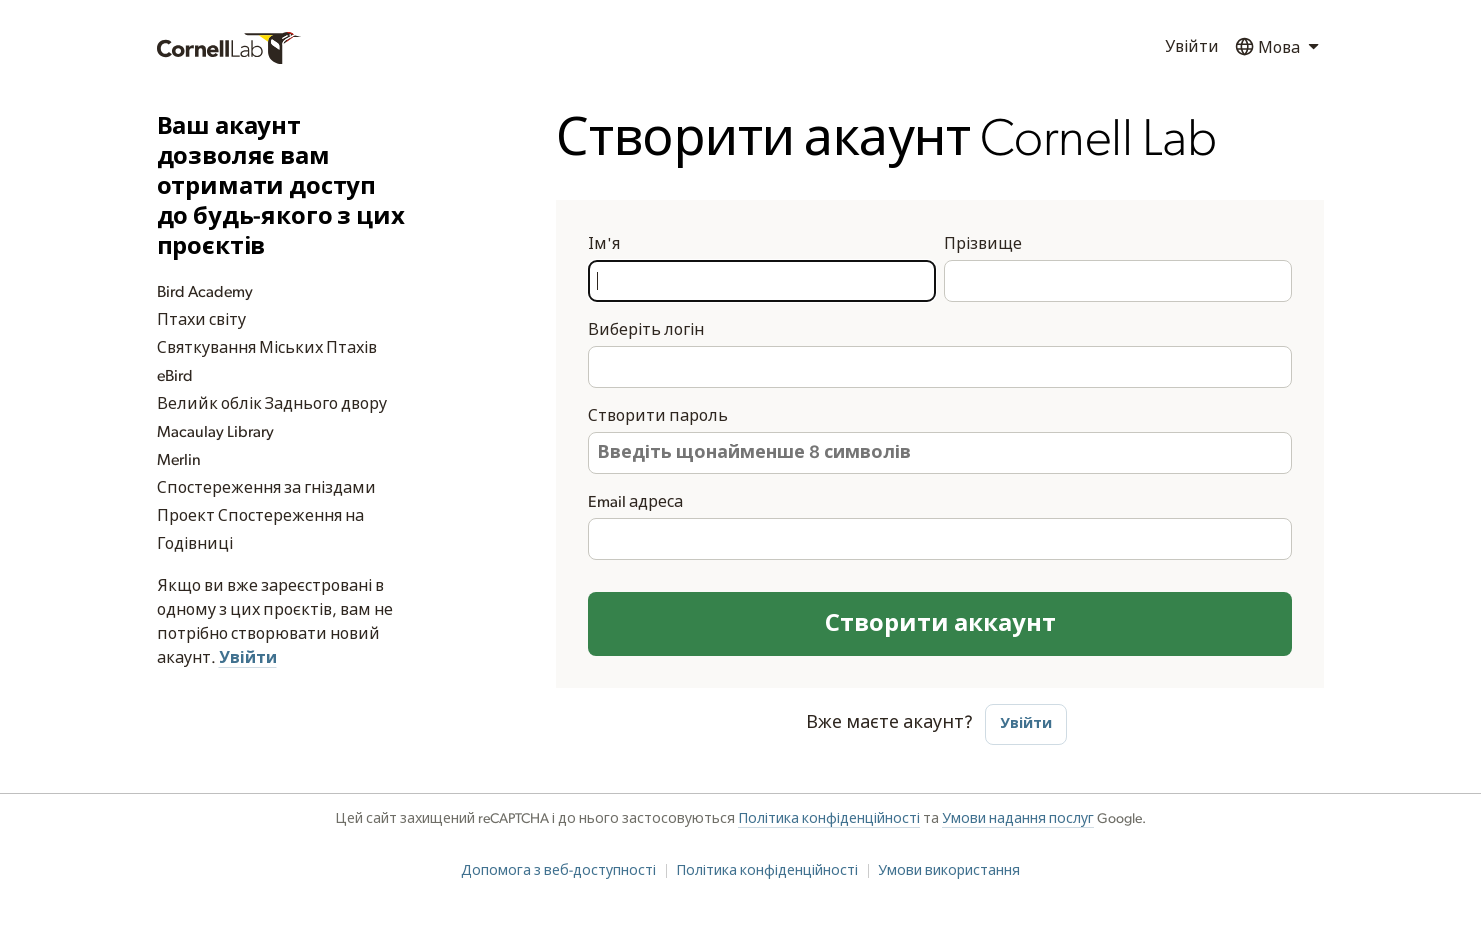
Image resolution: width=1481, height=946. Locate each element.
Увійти (1192, 47)
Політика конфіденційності (829, 819)
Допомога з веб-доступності (558, 871)
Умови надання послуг (1018, 819)
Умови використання (949, 871)
